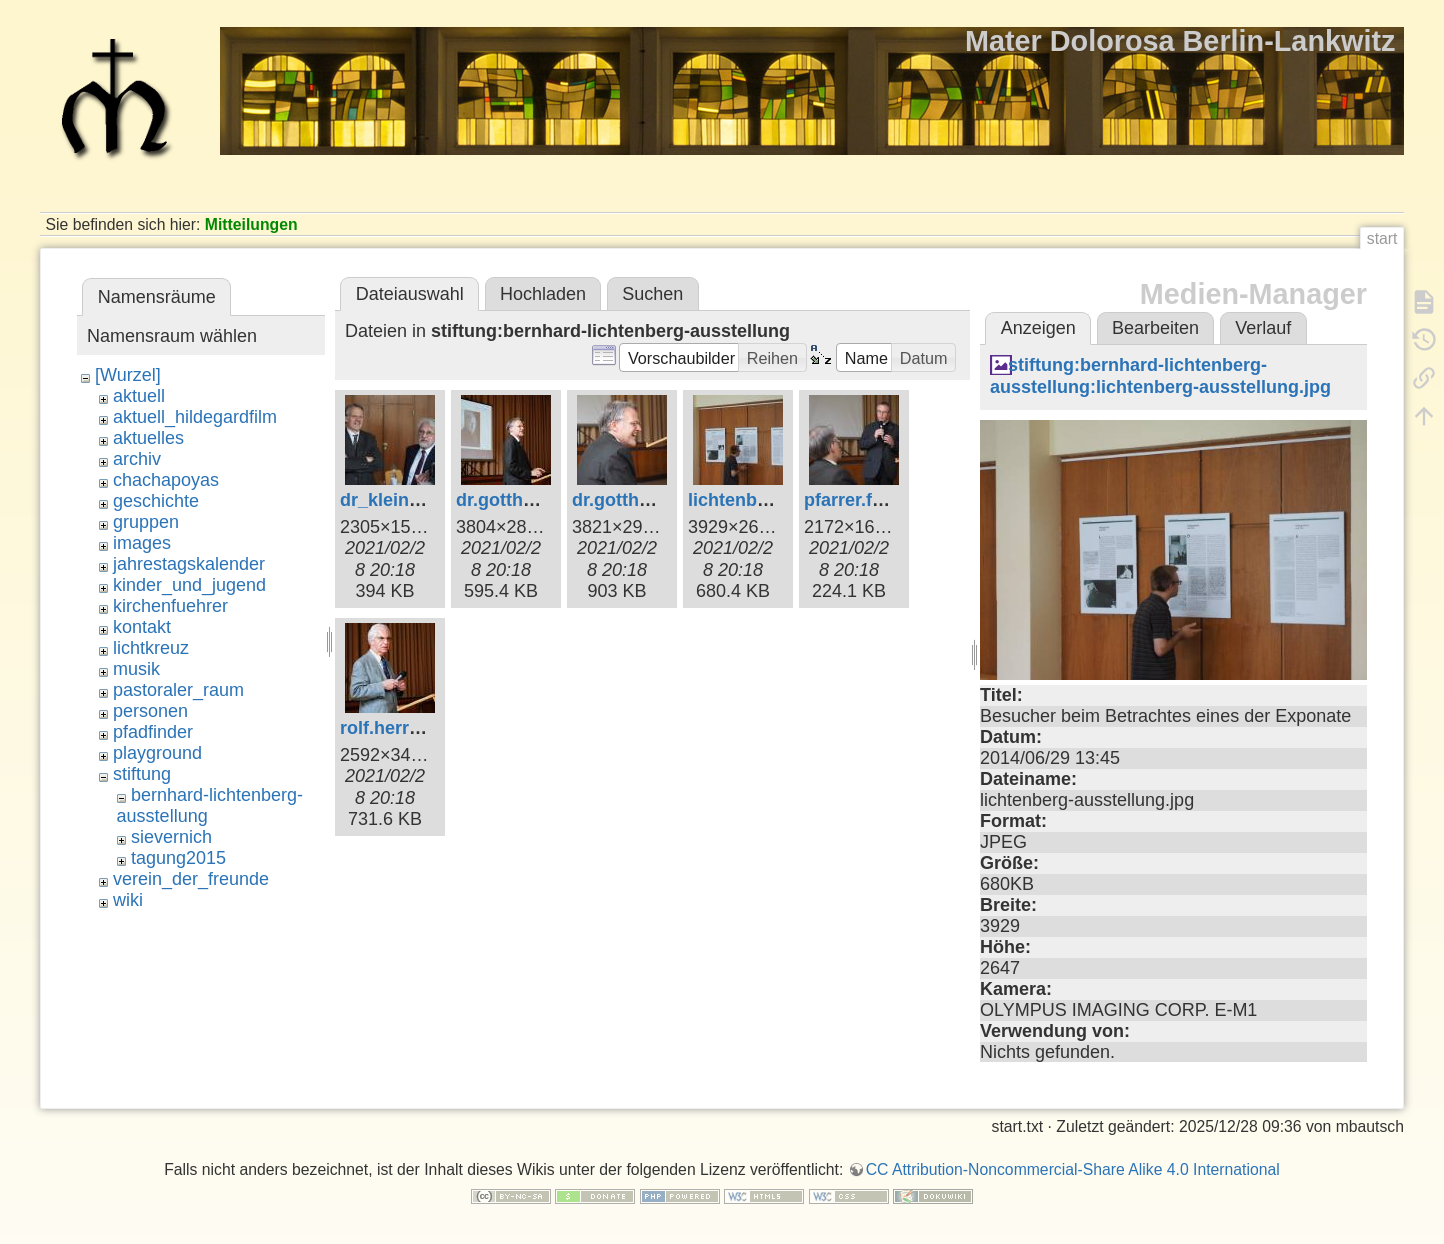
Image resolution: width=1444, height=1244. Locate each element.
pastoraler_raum (178, 690)
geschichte (156, 501)
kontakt (142, 627)
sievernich (171, 837)
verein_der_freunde (191, 879)
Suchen (652, 294)
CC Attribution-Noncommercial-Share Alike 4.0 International (1073, 1169)
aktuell (139, 396)
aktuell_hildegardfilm (195, 417)
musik (136, 669)
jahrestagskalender (189, 564)
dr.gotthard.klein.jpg (542, 500)
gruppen (146, 522)
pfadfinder (153, 732)
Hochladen (543, 294)
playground (157, 753)
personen (150, 711)
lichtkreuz (151, 648)
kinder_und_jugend (189, 585)
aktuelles (148, 438)
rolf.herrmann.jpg (414, 728)
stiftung (142, 774)
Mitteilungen (251, 224)
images (142, 543)
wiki (128, 900)
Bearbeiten (1155, 328)
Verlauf (1263, 328)
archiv (137, 459)
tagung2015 (178, 858)
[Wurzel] (128, 375)
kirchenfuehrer (170, 606)
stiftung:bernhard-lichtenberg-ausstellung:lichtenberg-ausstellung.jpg (1160, 376)
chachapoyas (166, 480)
